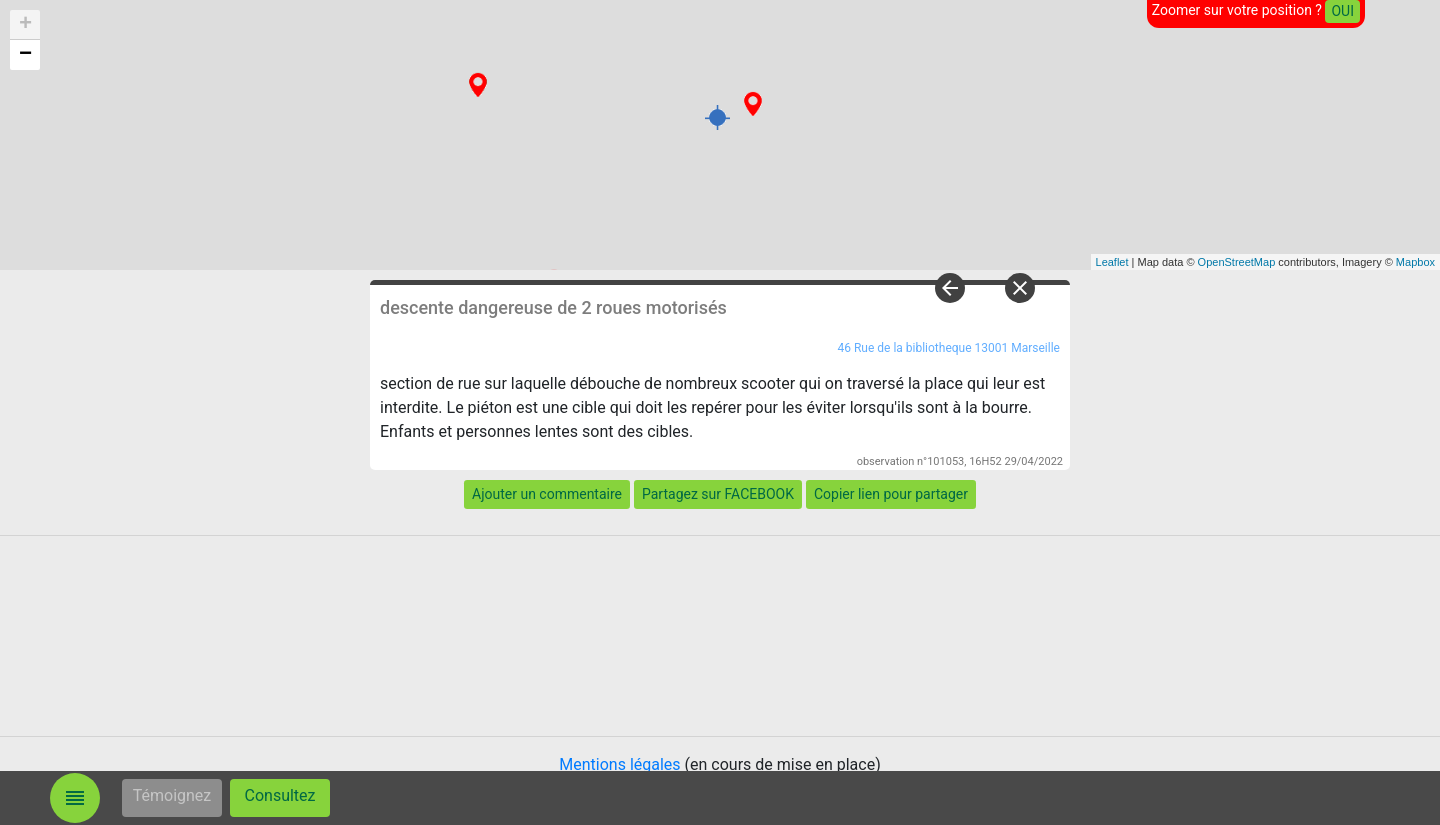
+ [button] (25, 25)
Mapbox (1415, 262)
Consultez (280, 795)
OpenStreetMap (1237, 262)
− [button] (25, 55)
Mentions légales (619, 764)
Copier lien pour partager (891, 494)
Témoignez (172, 795)
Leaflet (1112, 262)
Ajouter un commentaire (547, 494)
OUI (1342, 11)
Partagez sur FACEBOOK (718, 494)
